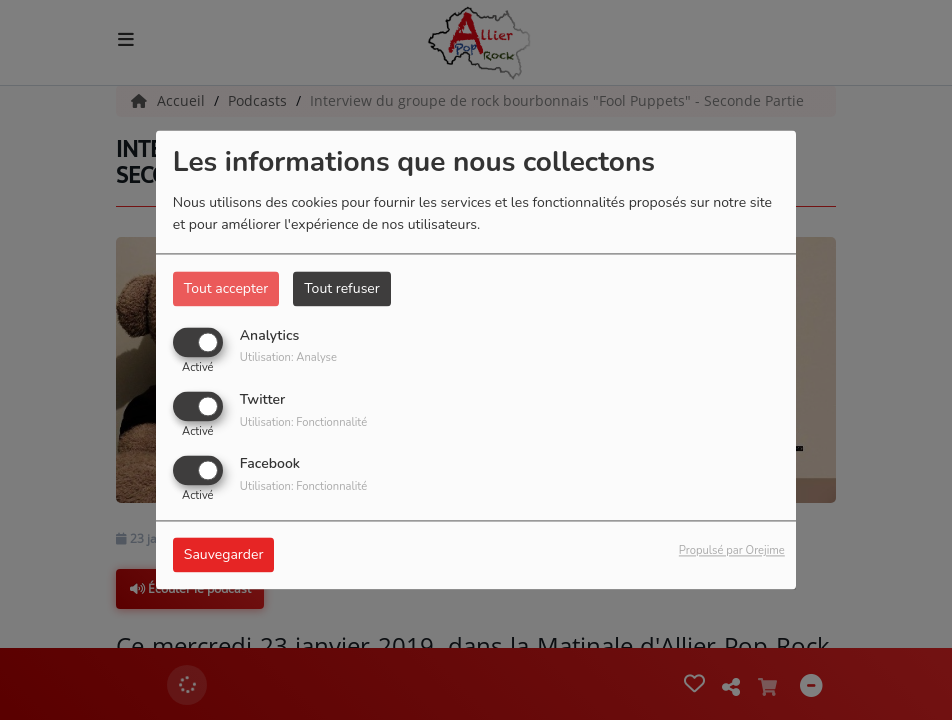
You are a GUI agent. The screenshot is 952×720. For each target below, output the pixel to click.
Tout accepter (226, 288)
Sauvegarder (224, 555)
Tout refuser (342, 288)
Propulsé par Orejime (732, 551)
